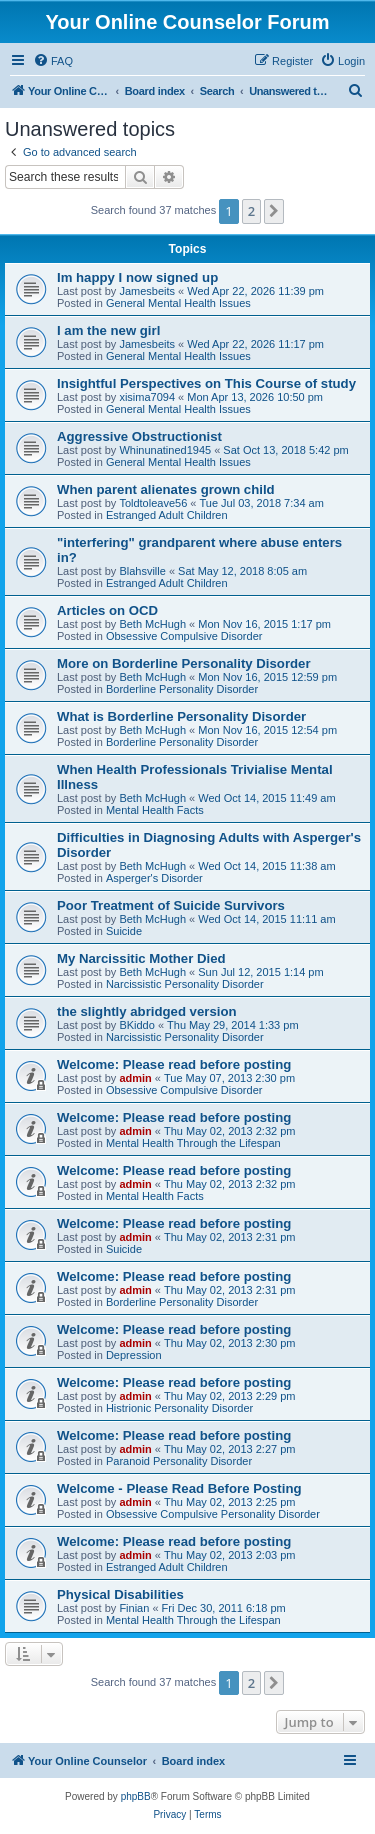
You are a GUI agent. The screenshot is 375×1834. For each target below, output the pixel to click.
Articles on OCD (107, 610)
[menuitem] (53, 61)
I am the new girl (108, 330)
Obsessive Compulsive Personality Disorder (213, 1514)
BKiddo (136, 1025)
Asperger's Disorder (154, 878)
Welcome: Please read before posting (174, 1064)
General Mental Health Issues (178, 303)
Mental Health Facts (155, 810)
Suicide (124, 931)
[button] (274, 211)
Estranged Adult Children (167, 515)
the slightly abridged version (147, 1011)
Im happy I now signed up (137, 277)
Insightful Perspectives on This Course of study (206, 383)
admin (135, 1078)
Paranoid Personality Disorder (179, 1461)
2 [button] (251, 211)
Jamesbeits (147, 291)
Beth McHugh (152, 624)
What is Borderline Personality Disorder (181, 716)
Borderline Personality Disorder (182, 689)
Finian (134, 1608)
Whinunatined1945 (165, 450)
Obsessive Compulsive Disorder (184, 636)
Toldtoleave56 (153, 503)
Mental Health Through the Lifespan (193, 1143)
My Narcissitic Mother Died (141, 958)
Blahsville (142, 571)
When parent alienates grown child (166, 489)
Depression (134, 1355)
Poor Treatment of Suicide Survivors (171, 905)
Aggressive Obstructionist (139, 436)
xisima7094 (147, 397)
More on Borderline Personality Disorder (184, 663)
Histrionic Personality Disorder (179, 1408)
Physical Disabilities (120, 1594)
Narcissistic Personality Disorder (185, 984)
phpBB (136, 1796)
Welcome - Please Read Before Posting (179, 1488)
